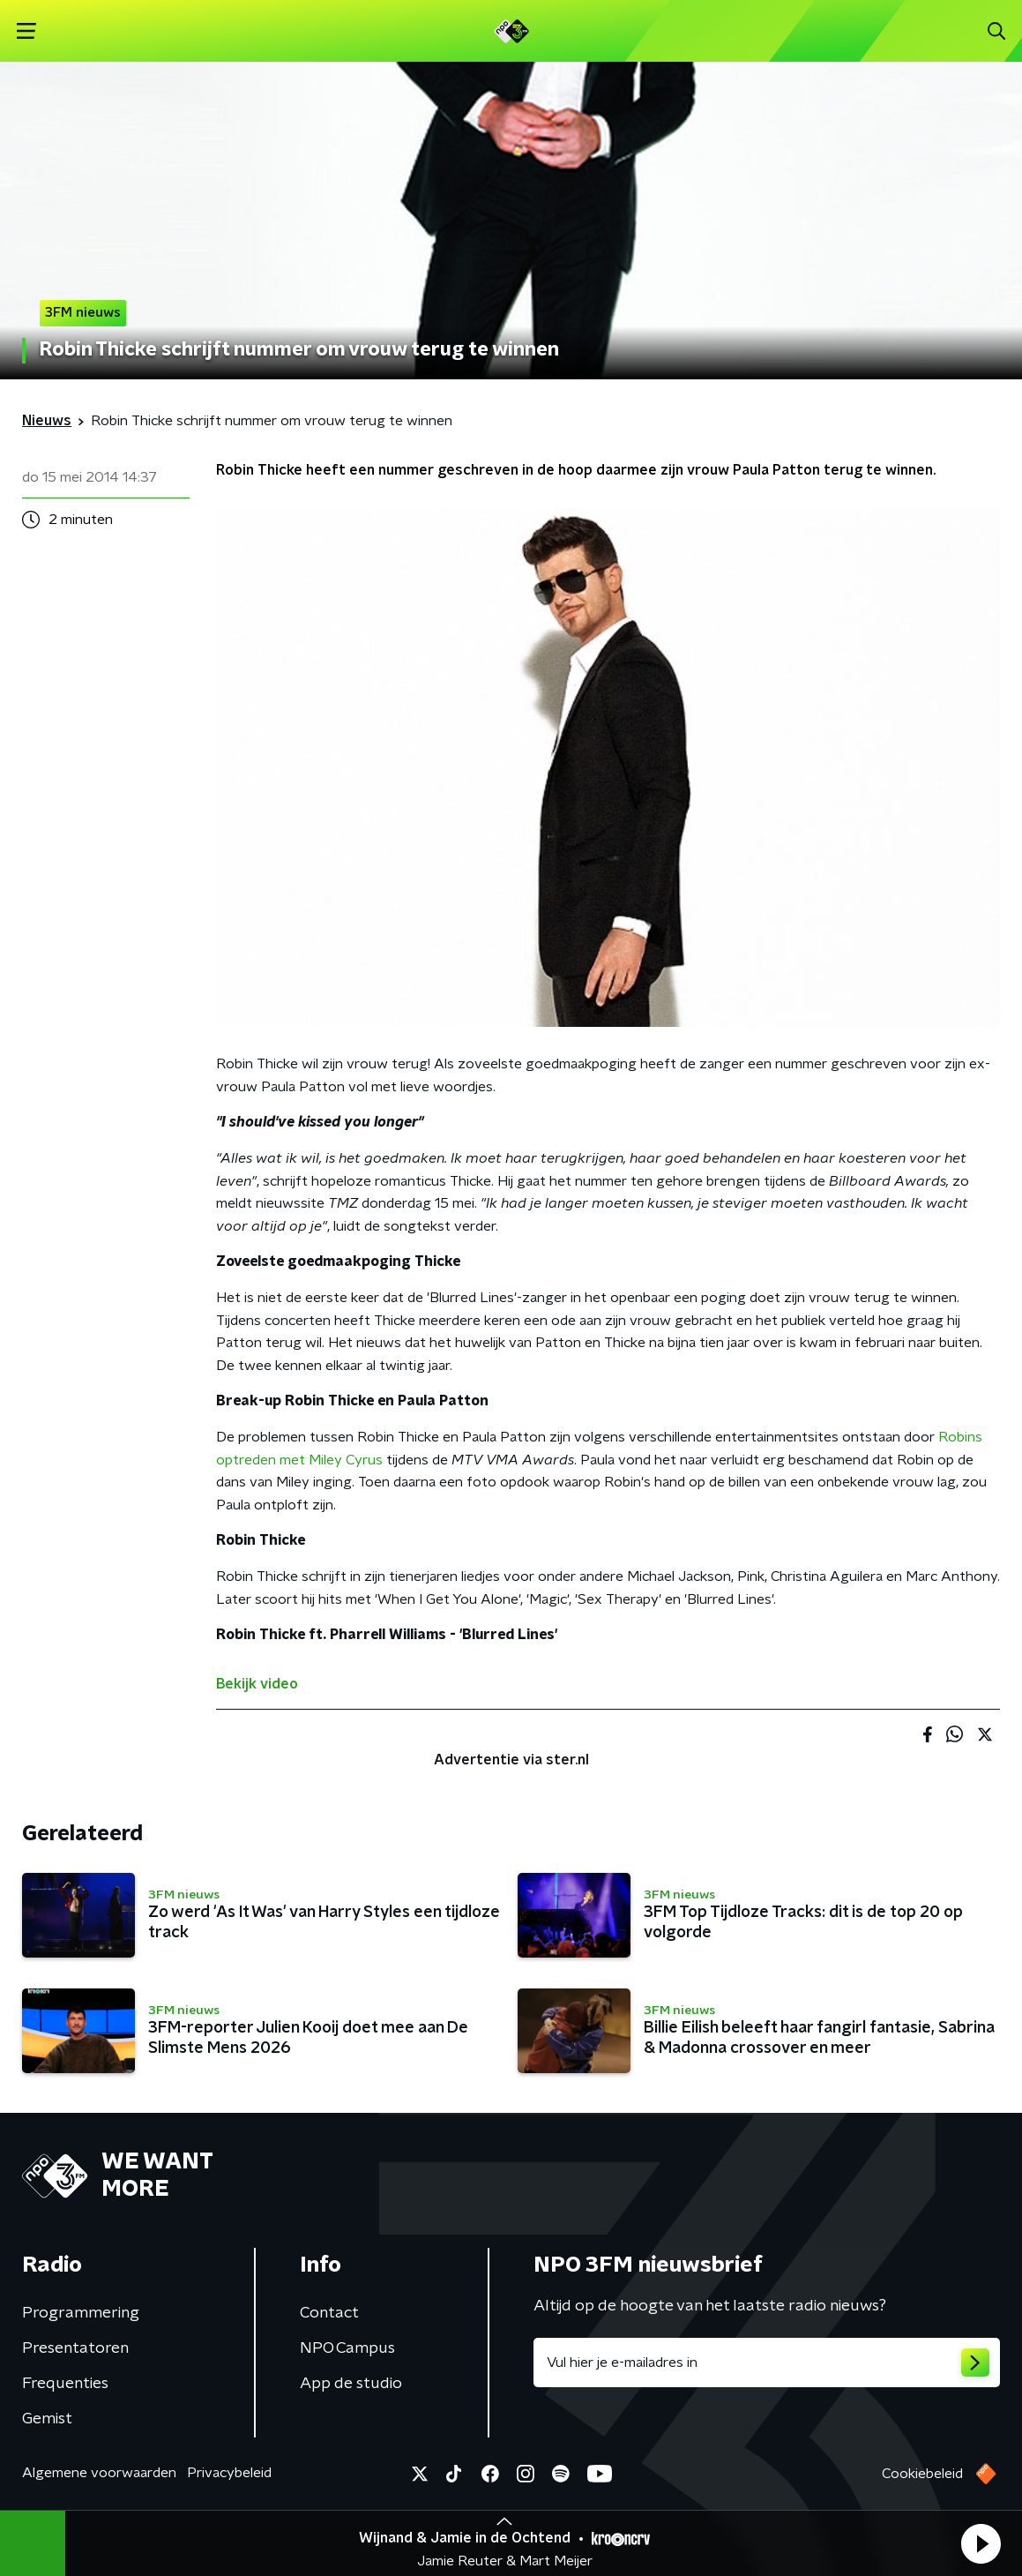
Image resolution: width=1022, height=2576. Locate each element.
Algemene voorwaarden (99, 2473)
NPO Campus (347, 2348)
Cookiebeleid (922, 2474)
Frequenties (65, 2384)
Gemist (47, 2419)
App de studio (351, 2384)
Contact (329, 2313)
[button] (980, 2543)
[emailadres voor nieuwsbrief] (767, 2362)
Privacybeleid (229, 2473)
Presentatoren (75, 2348)
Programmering (80, 2313)
